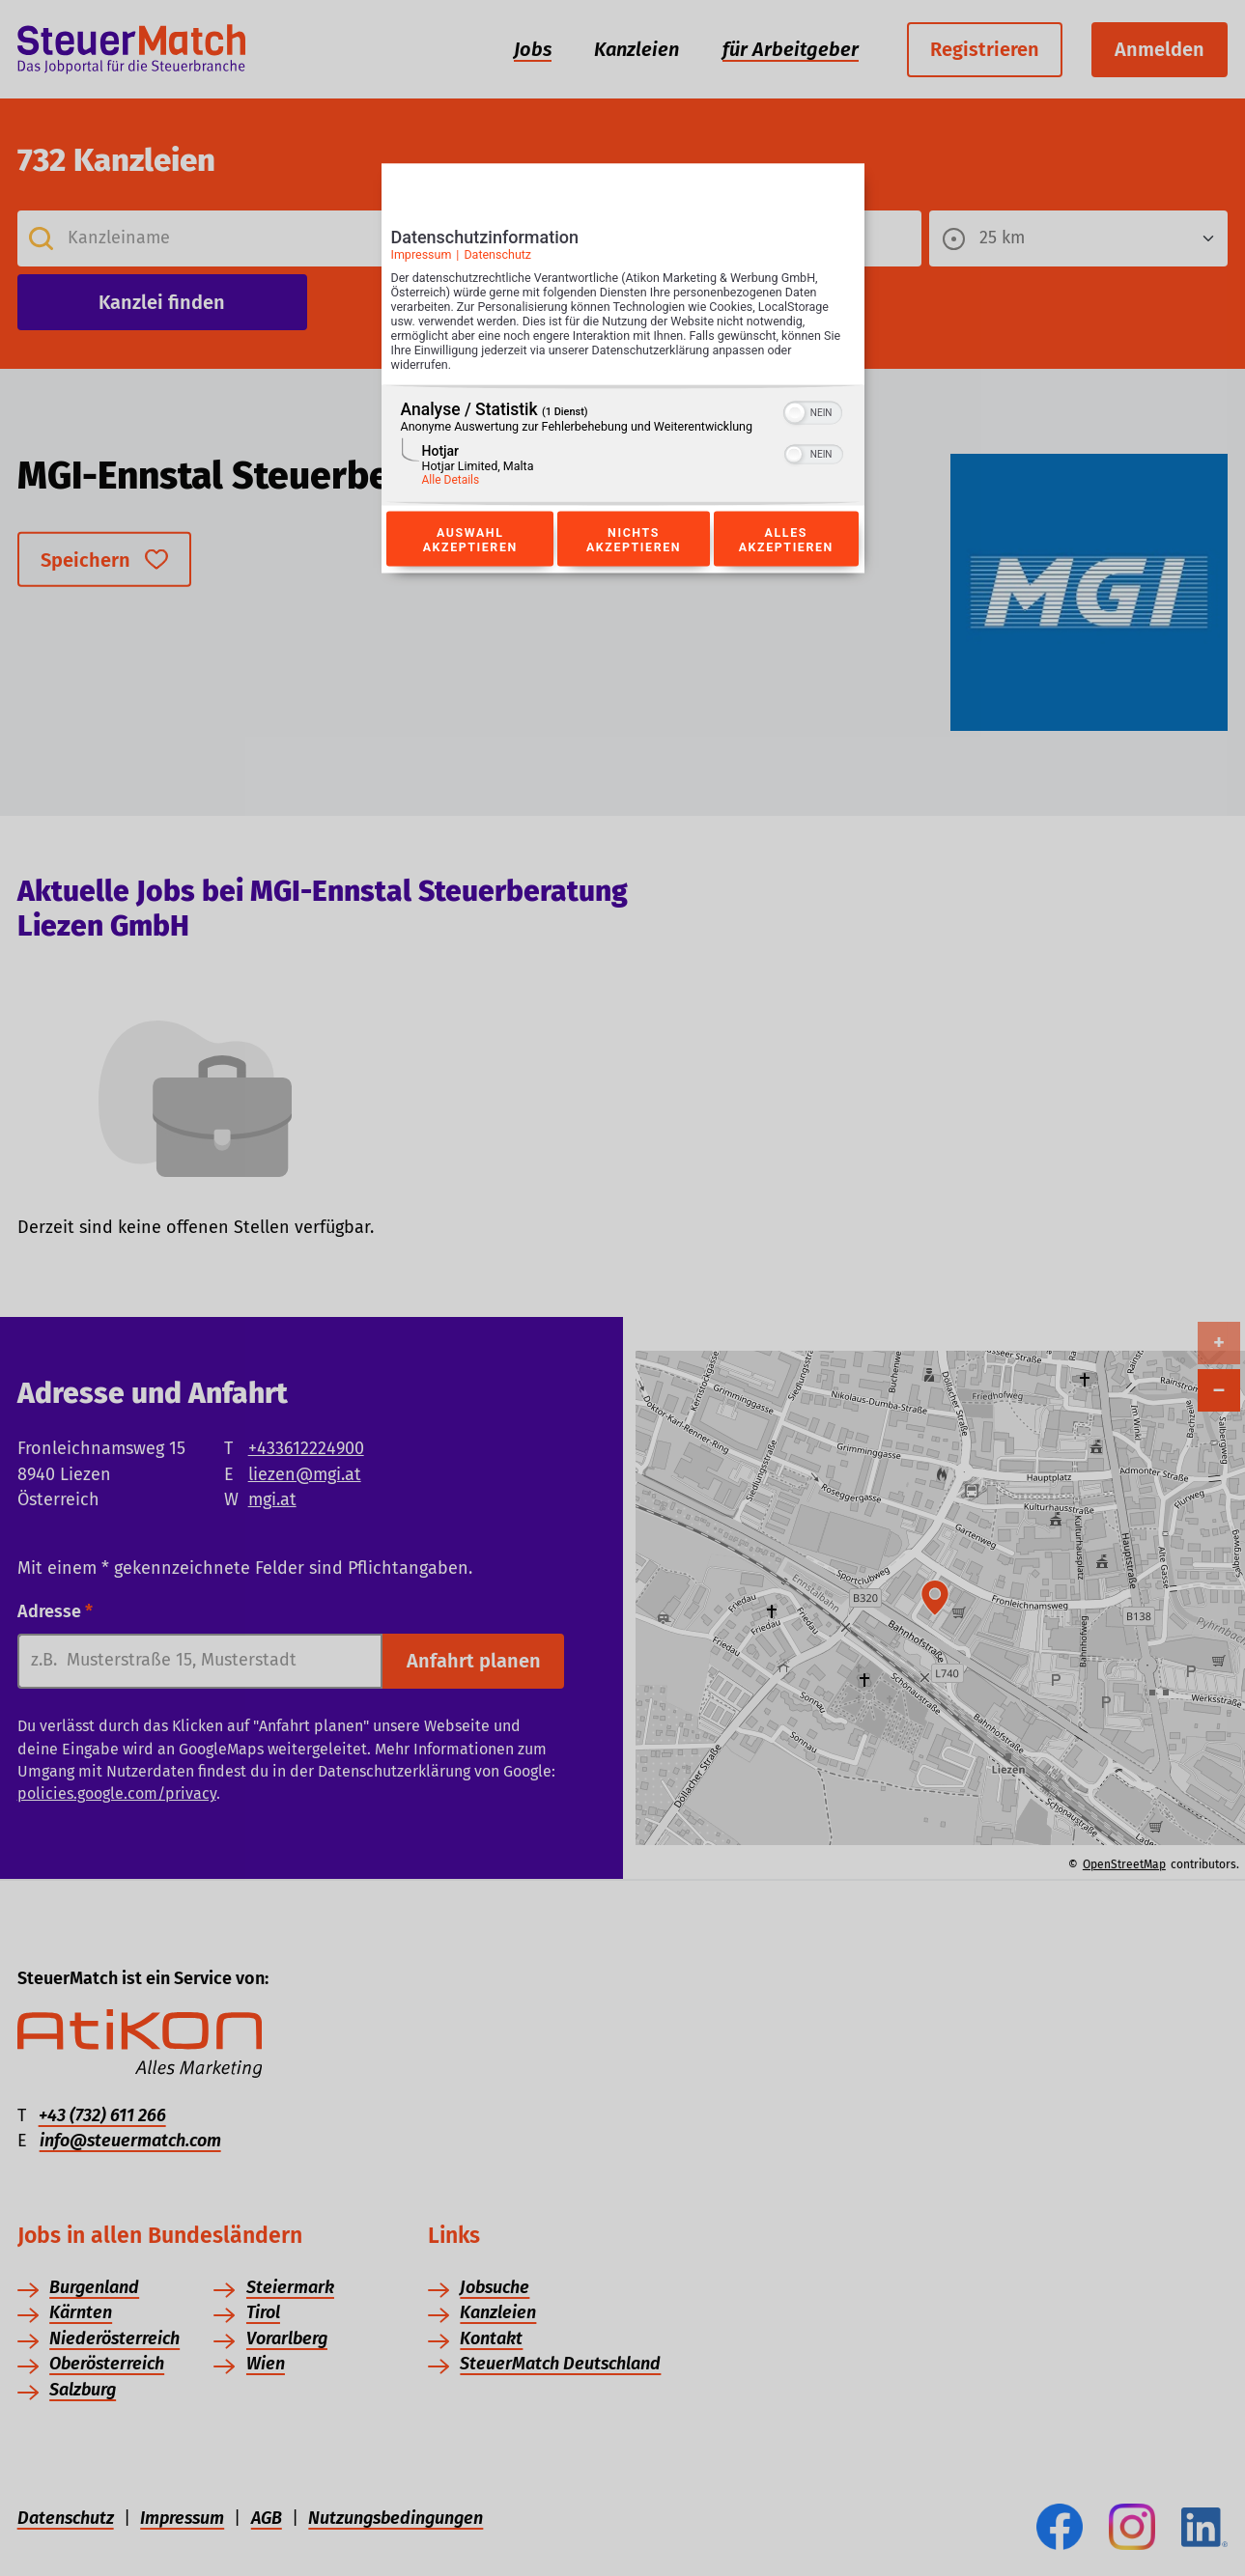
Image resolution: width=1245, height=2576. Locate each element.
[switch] (812, 411)
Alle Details (451, 480)
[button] (795, 413)
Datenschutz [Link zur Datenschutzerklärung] (497, 254)
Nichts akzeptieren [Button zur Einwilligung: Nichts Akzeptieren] (633, 538)
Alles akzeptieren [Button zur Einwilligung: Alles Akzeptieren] (786, 538)
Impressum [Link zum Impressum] (421, 254)
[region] (623, 445)
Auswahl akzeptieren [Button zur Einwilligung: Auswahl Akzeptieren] (470, 538)
